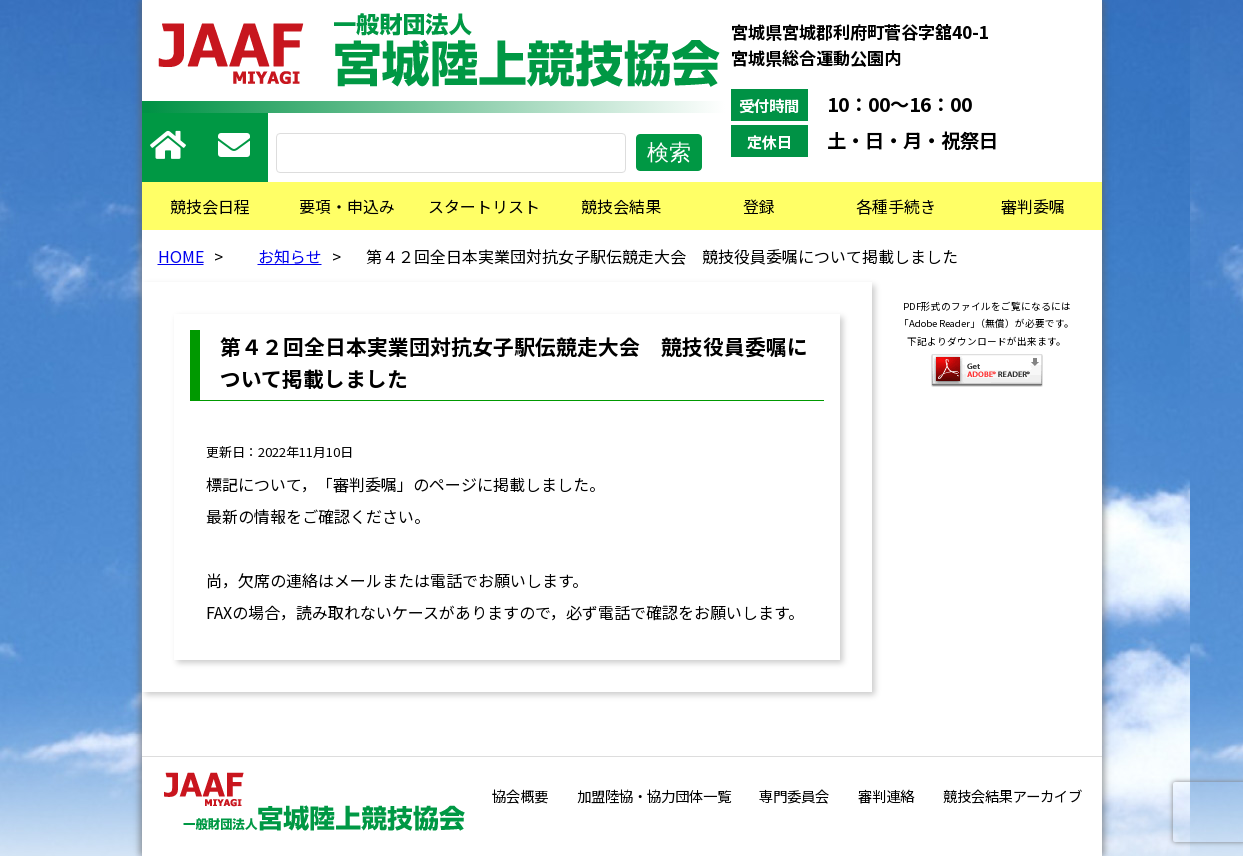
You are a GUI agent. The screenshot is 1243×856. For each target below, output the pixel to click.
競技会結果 (621, 206)
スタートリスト (484, 206)
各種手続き (896, 206)
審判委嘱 (1033, 206)
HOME (181, 256)
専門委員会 (794, 795)
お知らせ (290, 256)
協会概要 (520, 795)
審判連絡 (886, 795)
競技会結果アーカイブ (1012, 795)
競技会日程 (210, 206)
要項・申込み (347, 206)
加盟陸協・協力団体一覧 (654, 795)
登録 (759, 206)
